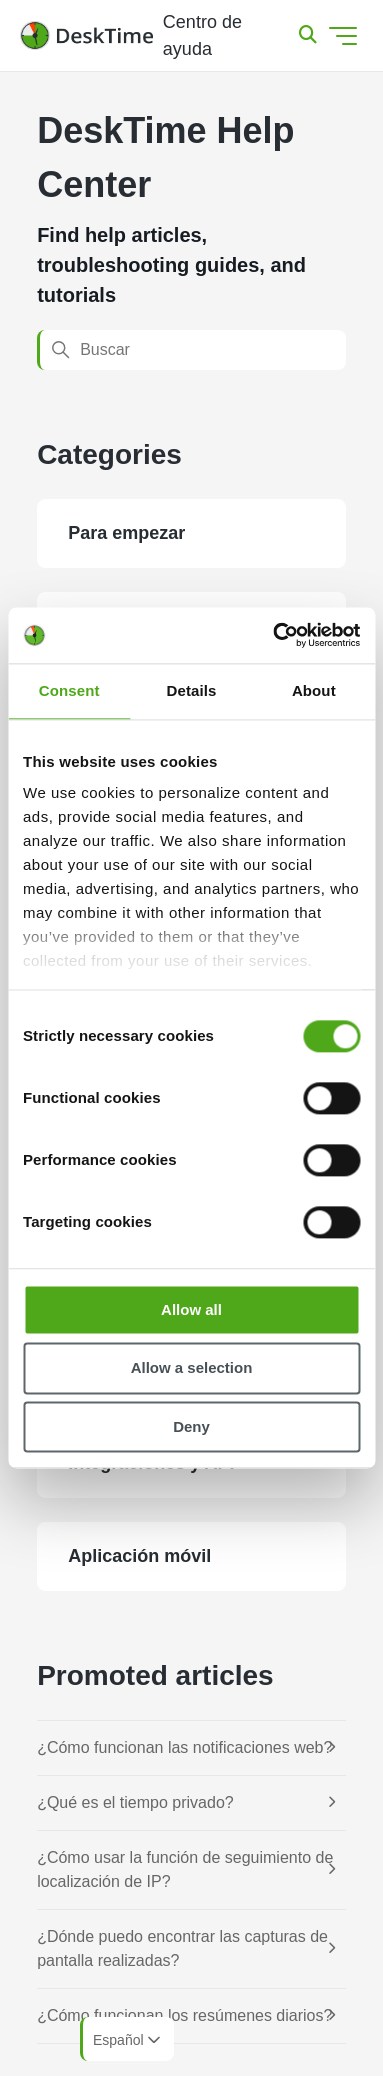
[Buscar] (191, 350)
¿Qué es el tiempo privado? (135, 1802)
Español (128, 2040)
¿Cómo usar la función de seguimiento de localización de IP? (185, 1869)
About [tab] (314, 690)
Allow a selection (192, 1368)
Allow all (191, 1309)
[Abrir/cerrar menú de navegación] (343, 36)
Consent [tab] (69, 690)
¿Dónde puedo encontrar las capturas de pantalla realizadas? (182, 1948)
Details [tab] (192, 690)
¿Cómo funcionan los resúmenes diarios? (184, 2015)
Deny (191, 1426)
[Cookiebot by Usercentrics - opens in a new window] (274, 635)
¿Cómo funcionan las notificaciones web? (184, 1747)
